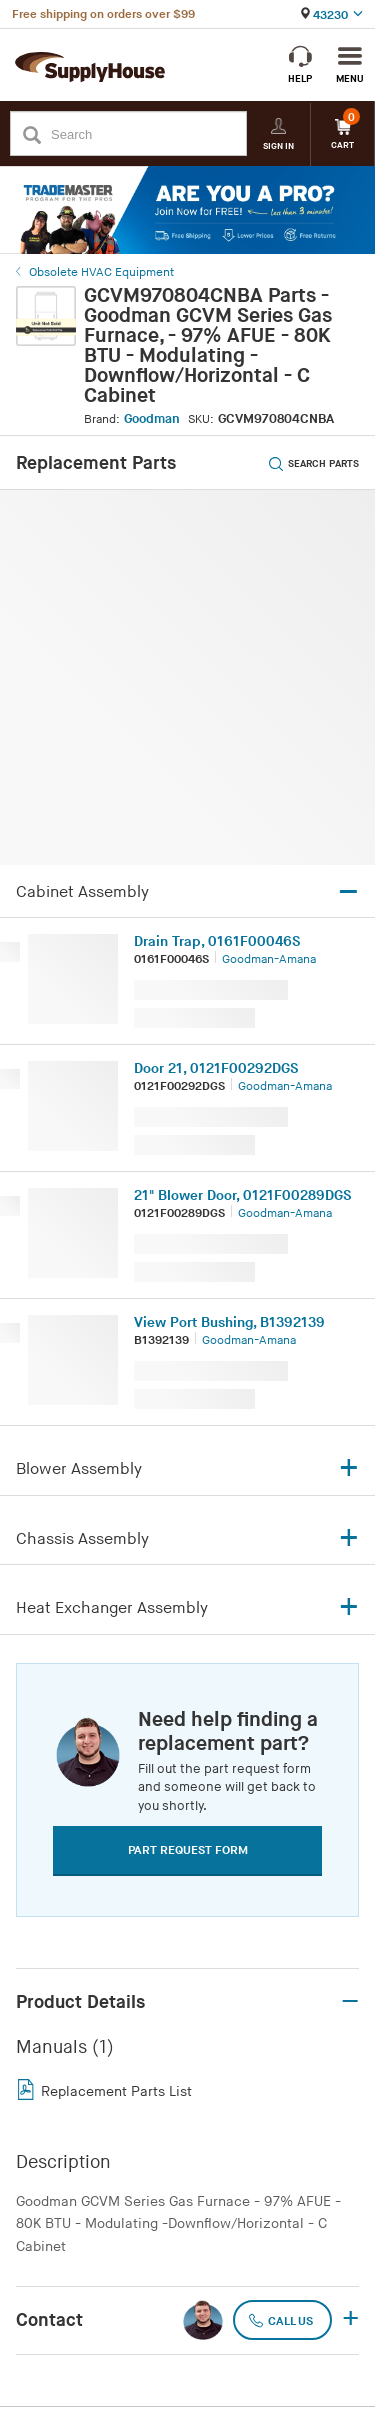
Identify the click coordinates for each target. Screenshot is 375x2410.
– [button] (350, 2002)
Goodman (152, 419)
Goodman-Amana (269, 959)
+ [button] (350, 2320)
